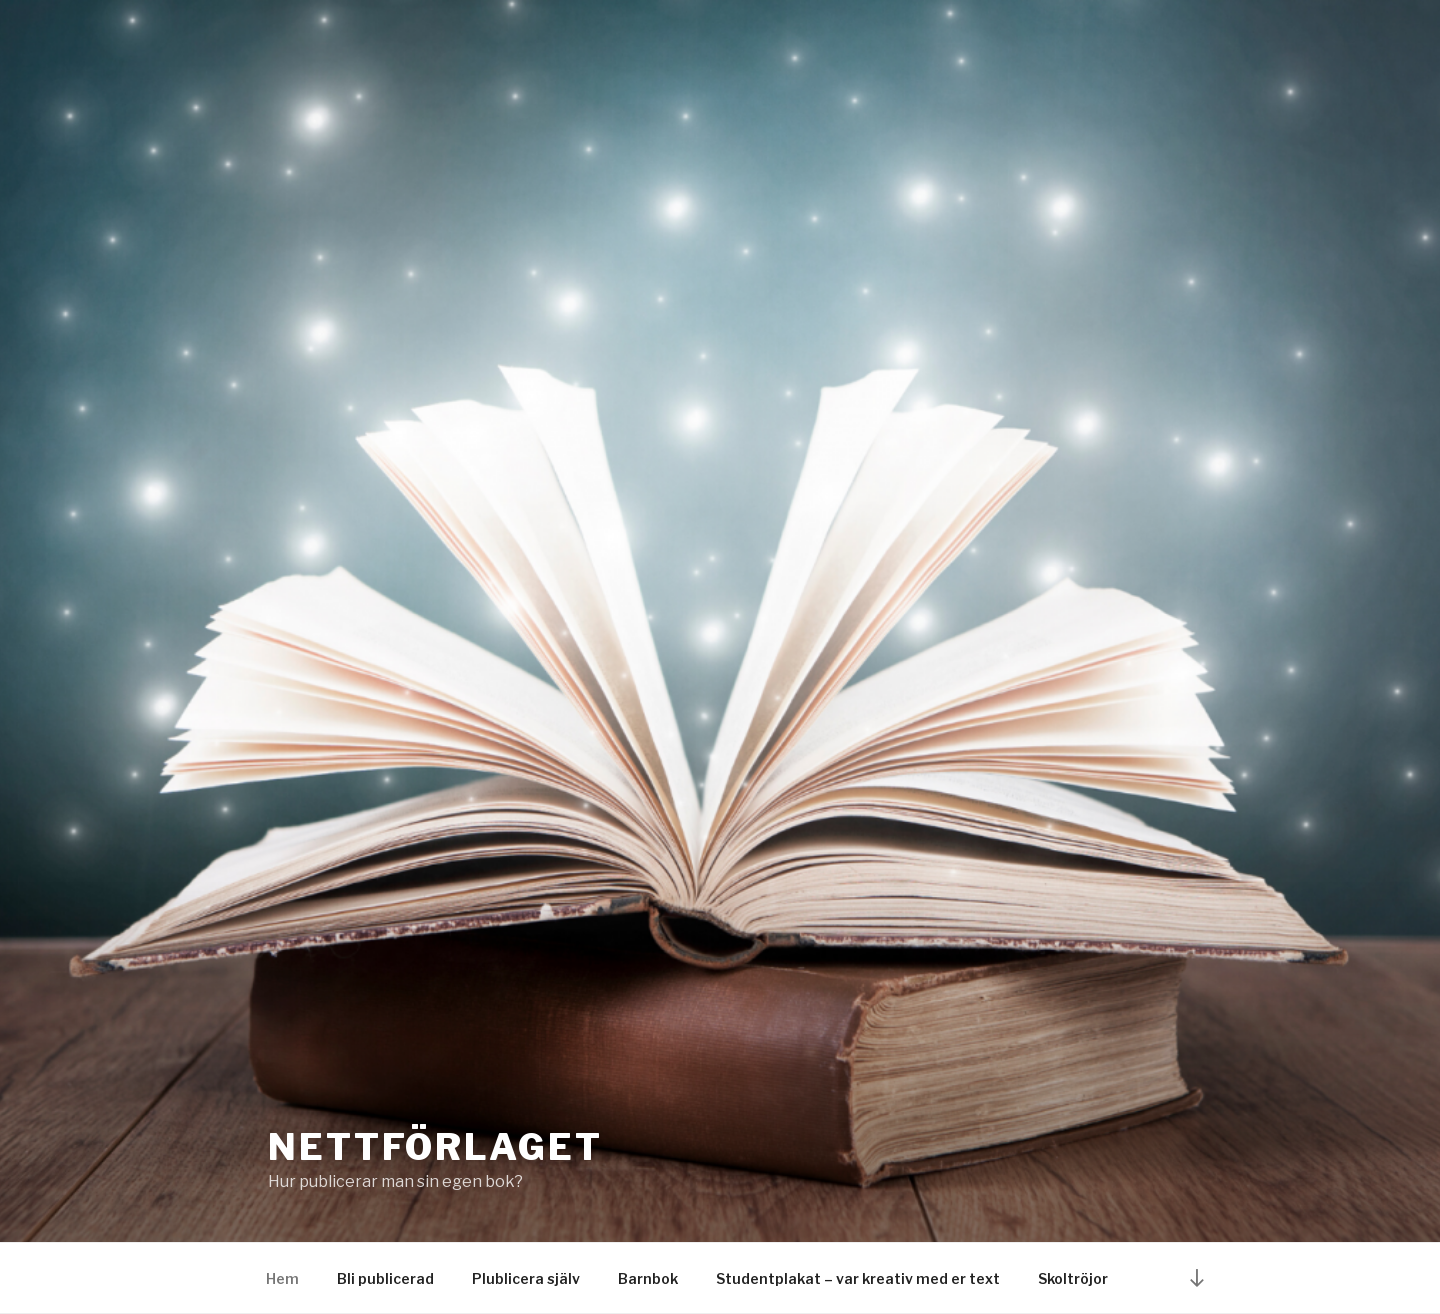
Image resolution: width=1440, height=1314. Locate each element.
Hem (282, 1278)
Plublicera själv (526, 1278)
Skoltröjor (1073, 1278)
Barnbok (648, 1278)
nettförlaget (435, 1147)
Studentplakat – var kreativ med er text (858, 1278)
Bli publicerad (385, 1278)
